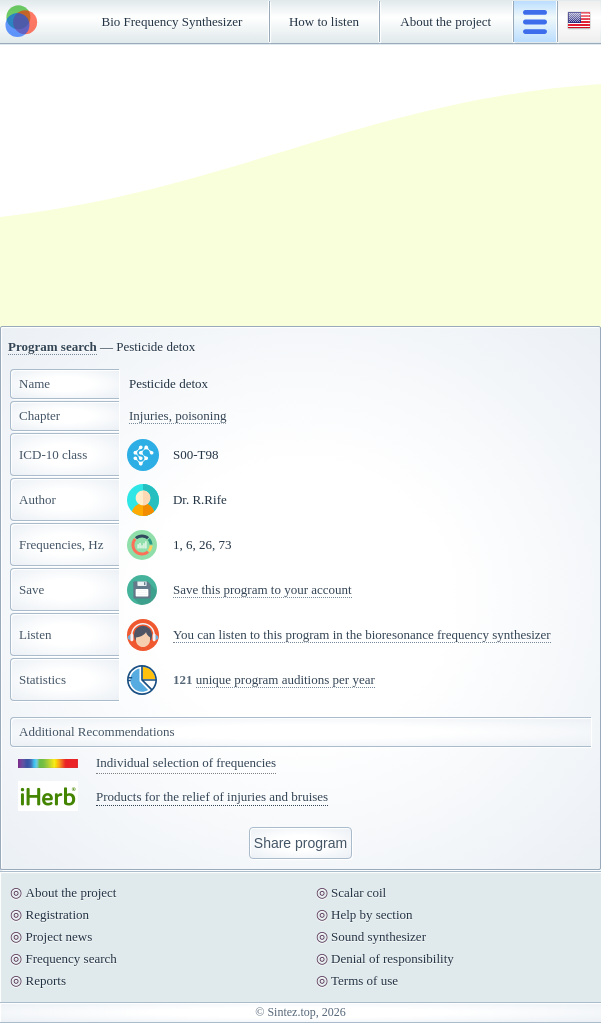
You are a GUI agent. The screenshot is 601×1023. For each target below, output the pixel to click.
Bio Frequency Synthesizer (172, 21)
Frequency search (71, 958)
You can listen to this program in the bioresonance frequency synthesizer (362, 634)
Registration (58, 914)
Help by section (372, 914)
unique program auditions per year (285, 679)
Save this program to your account (262, 589)
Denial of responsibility (392, 958)
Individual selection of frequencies (186, 762)
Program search (52, 346)
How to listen (324, 21)
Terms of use (364, 980)
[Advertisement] (301, 185)
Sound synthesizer (378, 936)
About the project (445, 21)
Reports (46, 980)
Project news (59, 936)
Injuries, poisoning (178, 415)
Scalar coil (358, 892)
